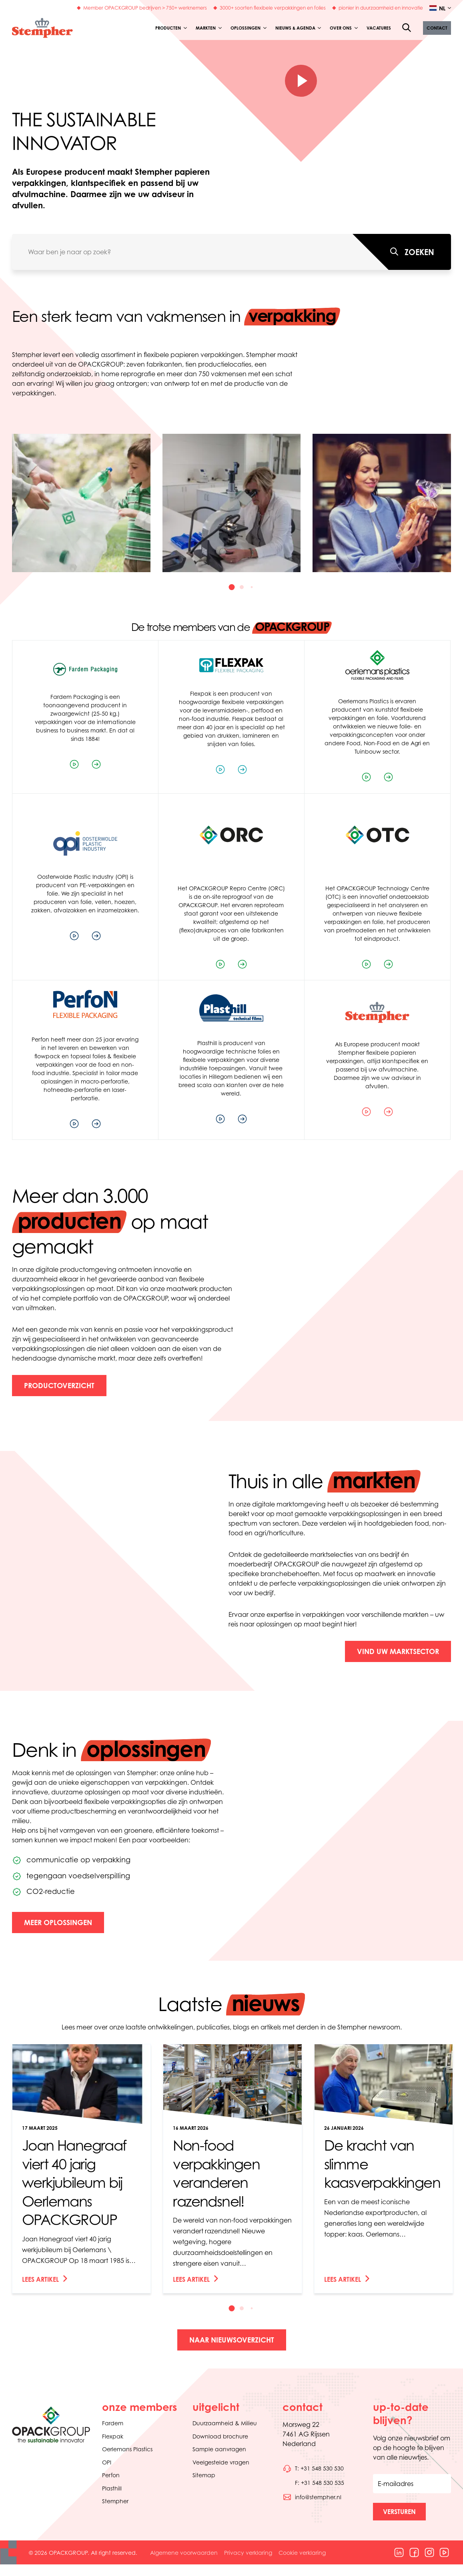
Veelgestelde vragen (220, 2462)
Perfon (111, 2475)
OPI (106, 2462)
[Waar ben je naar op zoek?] (402, 252)
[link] (81, 2168)
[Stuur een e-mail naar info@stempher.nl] (312, 2497)
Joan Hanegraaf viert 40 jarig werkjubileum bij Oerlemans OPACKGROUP (74, 2182)
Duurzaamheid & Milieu (224, 2423)
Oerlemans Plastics (127, 2449)
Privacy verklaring (248, 2552)
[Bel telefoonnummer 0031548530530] (313, 2468)
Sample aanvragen (219, 2449)
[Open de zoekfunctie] (407, 28)
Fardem (112, 2423)
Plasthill (112, 2488)
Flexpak (112, 2436)
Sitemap (203, 2475)
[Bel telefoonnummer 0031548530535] (313, 2483)
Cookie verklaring (302, 2552)
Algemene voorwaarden (184, 2552)
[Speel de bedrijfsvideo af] (74, 764)
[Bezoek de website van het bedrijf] (96, 764)
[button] (437, 28)
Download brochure (220, 2436)
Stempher (115, 2501)
